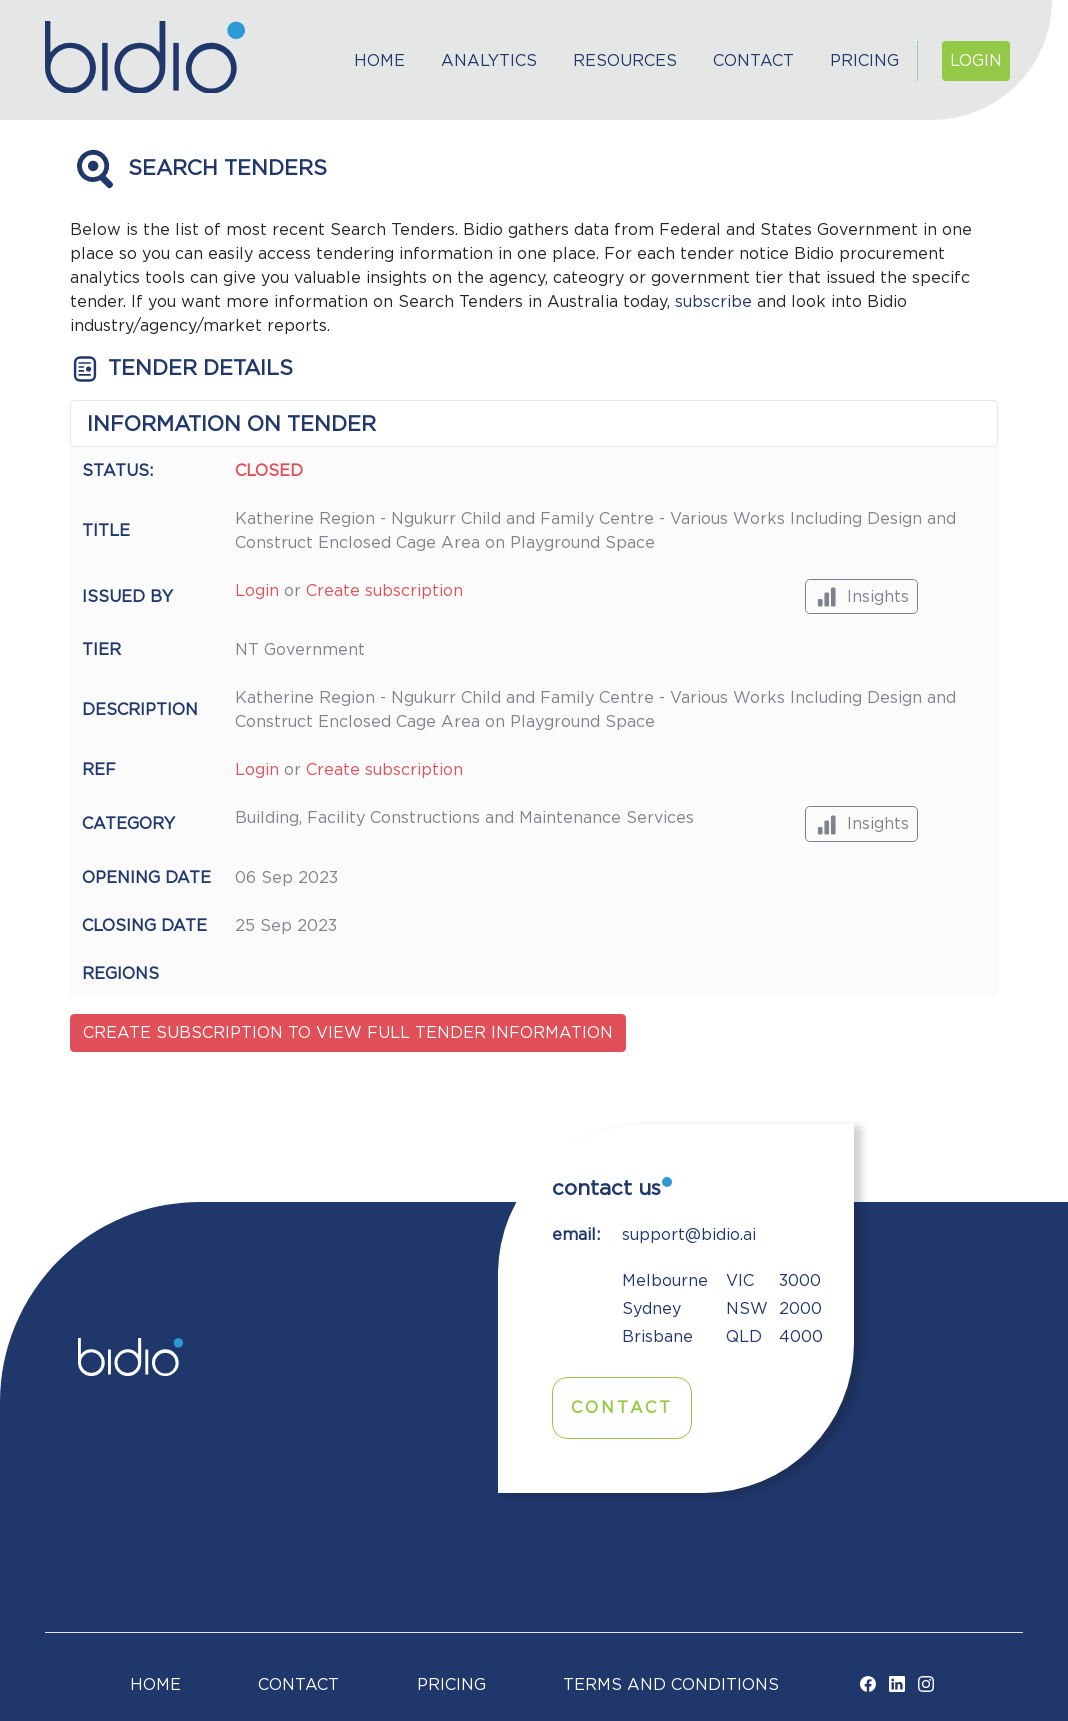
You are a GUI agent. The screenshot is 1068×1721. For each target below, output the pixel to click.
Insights (861, 596)
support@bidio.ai (689, 1235)
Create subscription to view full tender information (348, 1033)
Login (976, 61)
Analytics (489, 61)
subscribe (713, 302)
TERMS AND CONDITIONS (671, 1685)
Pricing (864, 61)
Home (379, 61)
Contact (753, 61)
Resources (625, 61)
